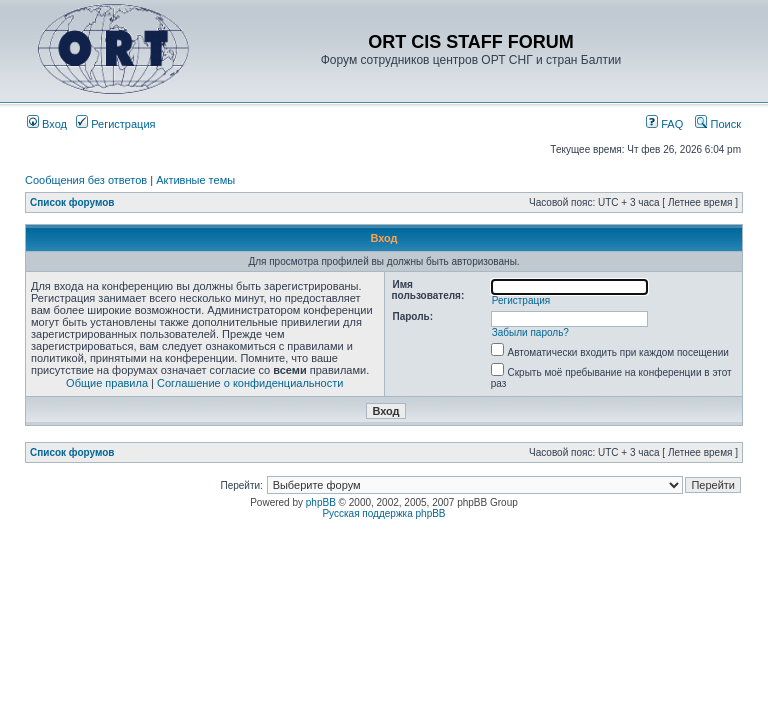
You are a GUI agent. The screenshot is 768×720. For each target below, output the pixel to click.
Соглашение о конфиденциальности (250, 383)
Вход (47, 124)
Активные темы (195, 180)
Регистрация (115, 124)
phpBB (321, 502)
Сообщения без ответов (86, 180)
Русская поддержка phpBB (383, 513)
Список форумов (72, 202)
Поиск (718, 124)
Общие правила (107, 383)
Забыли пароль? (530, 332)
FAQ (664, 124)
